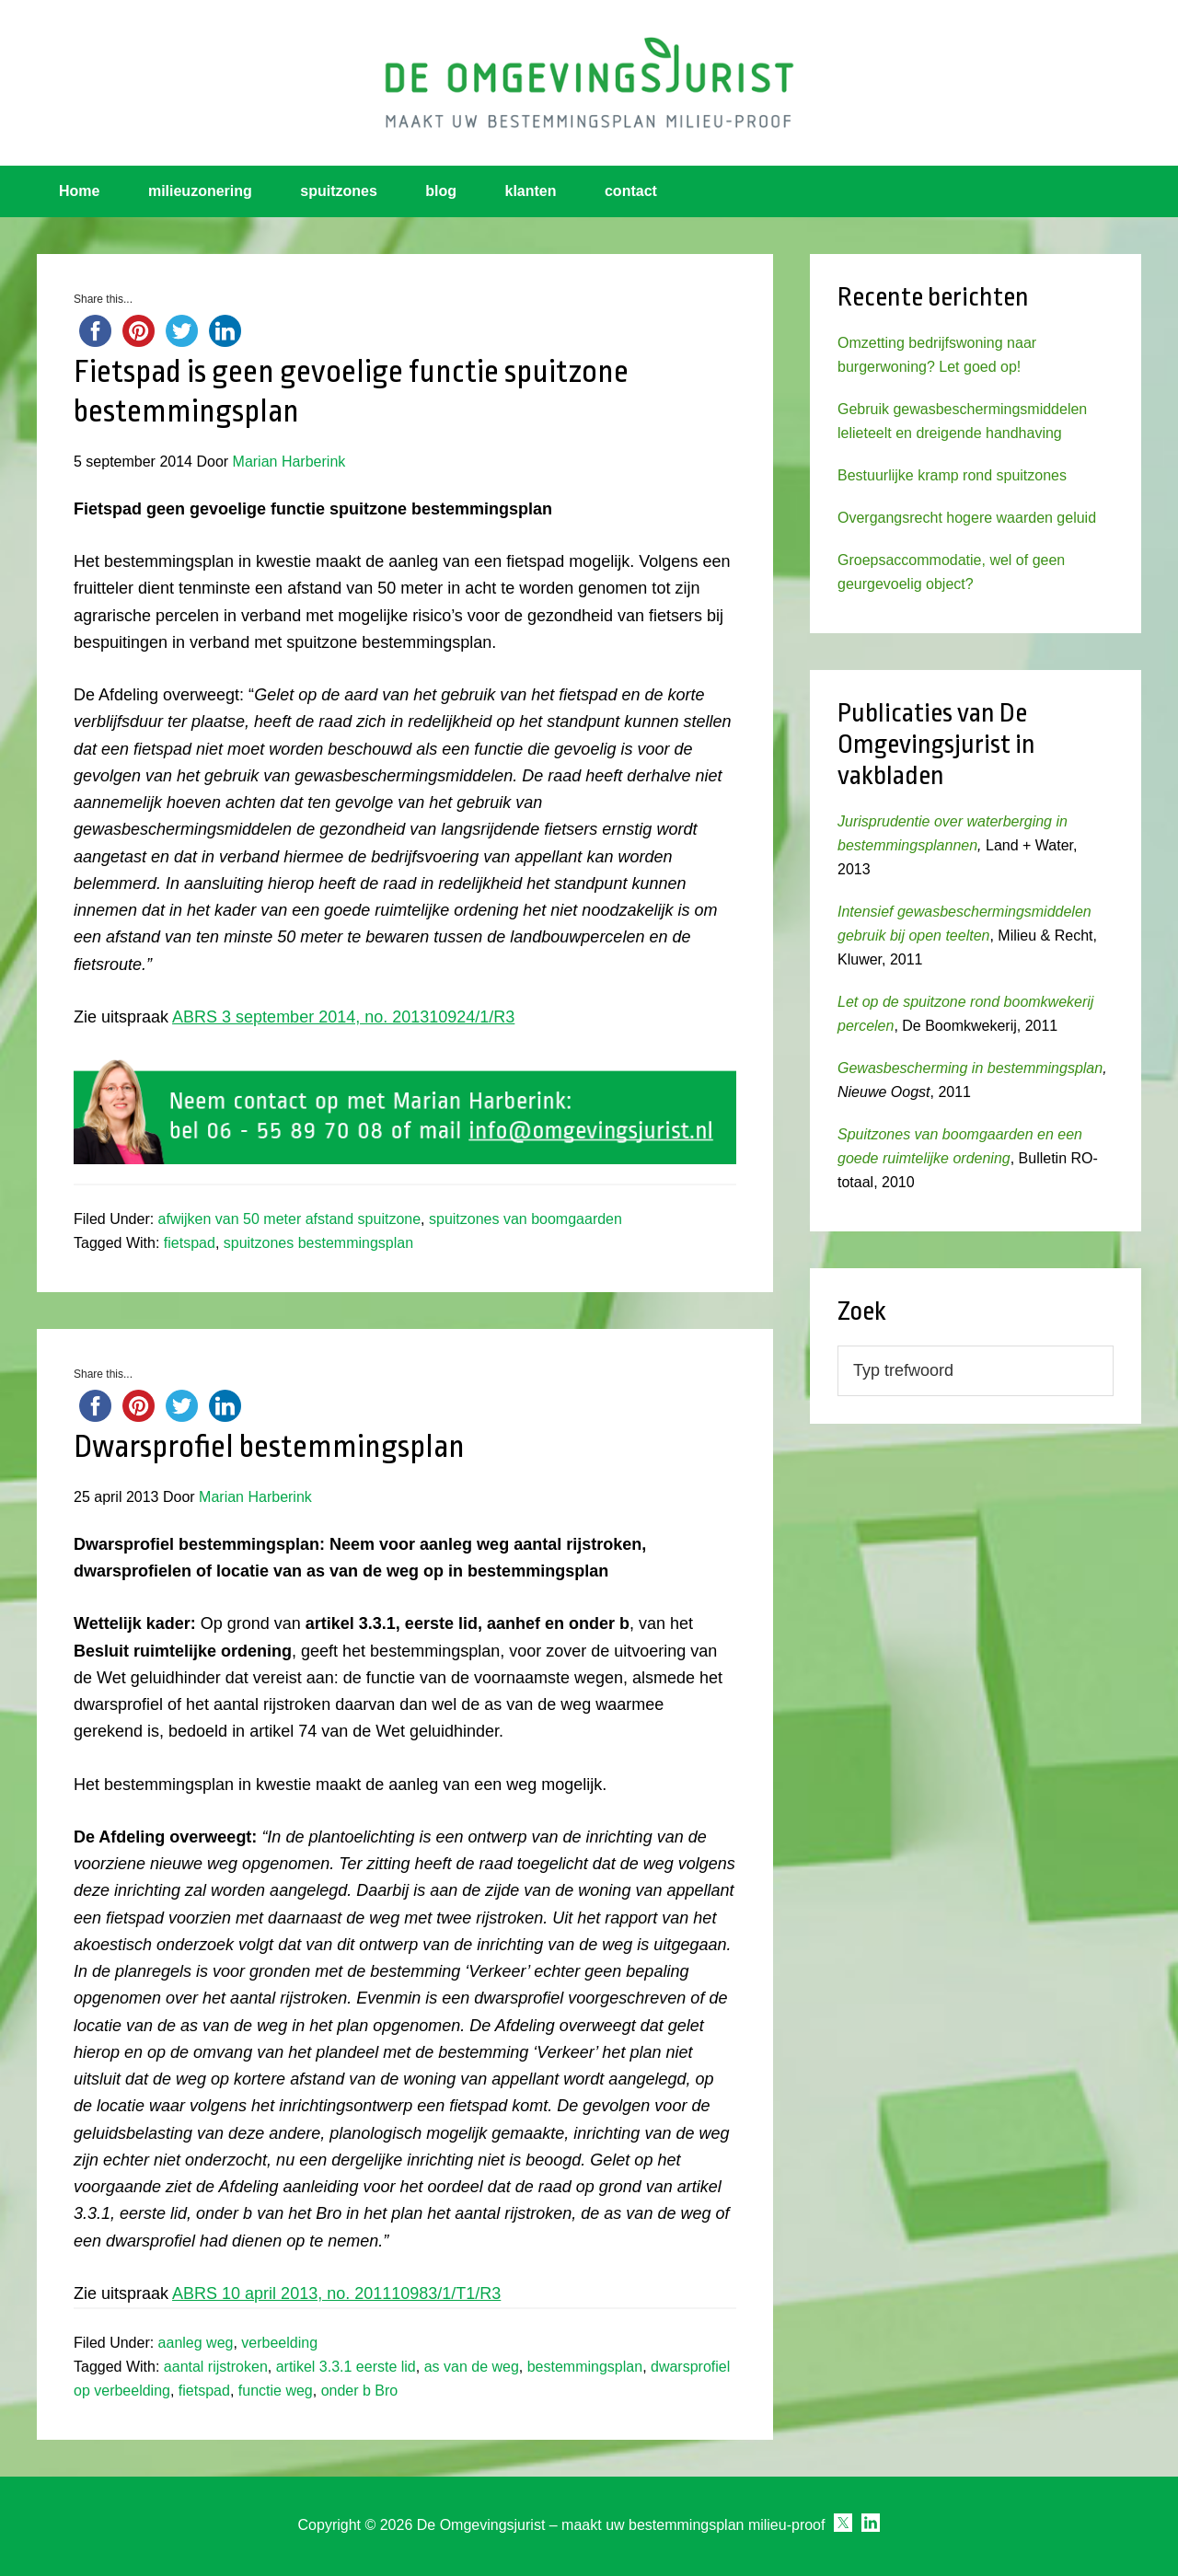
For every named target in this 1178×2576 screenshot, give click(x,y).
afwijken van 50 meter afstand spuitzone (290, 1219)
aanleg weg (196, 2343)
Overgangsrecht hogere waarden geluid (966, 518)
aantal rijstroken (216, 2366)
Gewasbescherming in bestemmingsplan (970, 1068)
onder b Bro (359, 2390)
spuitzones (338, 191)
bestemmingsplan (584, 2366)
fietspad (189, 1243)
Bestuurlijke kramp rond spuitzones (952, 475)
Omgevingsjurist (589, 83)
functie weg (275, 2390)
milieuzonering (200, 191)
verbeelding (279, 2343)
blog (440, 191)
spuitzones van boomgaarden (525, 1219)
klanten (531, 191)
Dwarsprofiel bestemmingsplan (269, 1446)
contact (631, 191)
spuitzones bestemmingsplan (318, 1243)
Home (79, 191)
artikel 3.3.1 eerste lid (346, 2366)
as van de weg (471, 2366)
